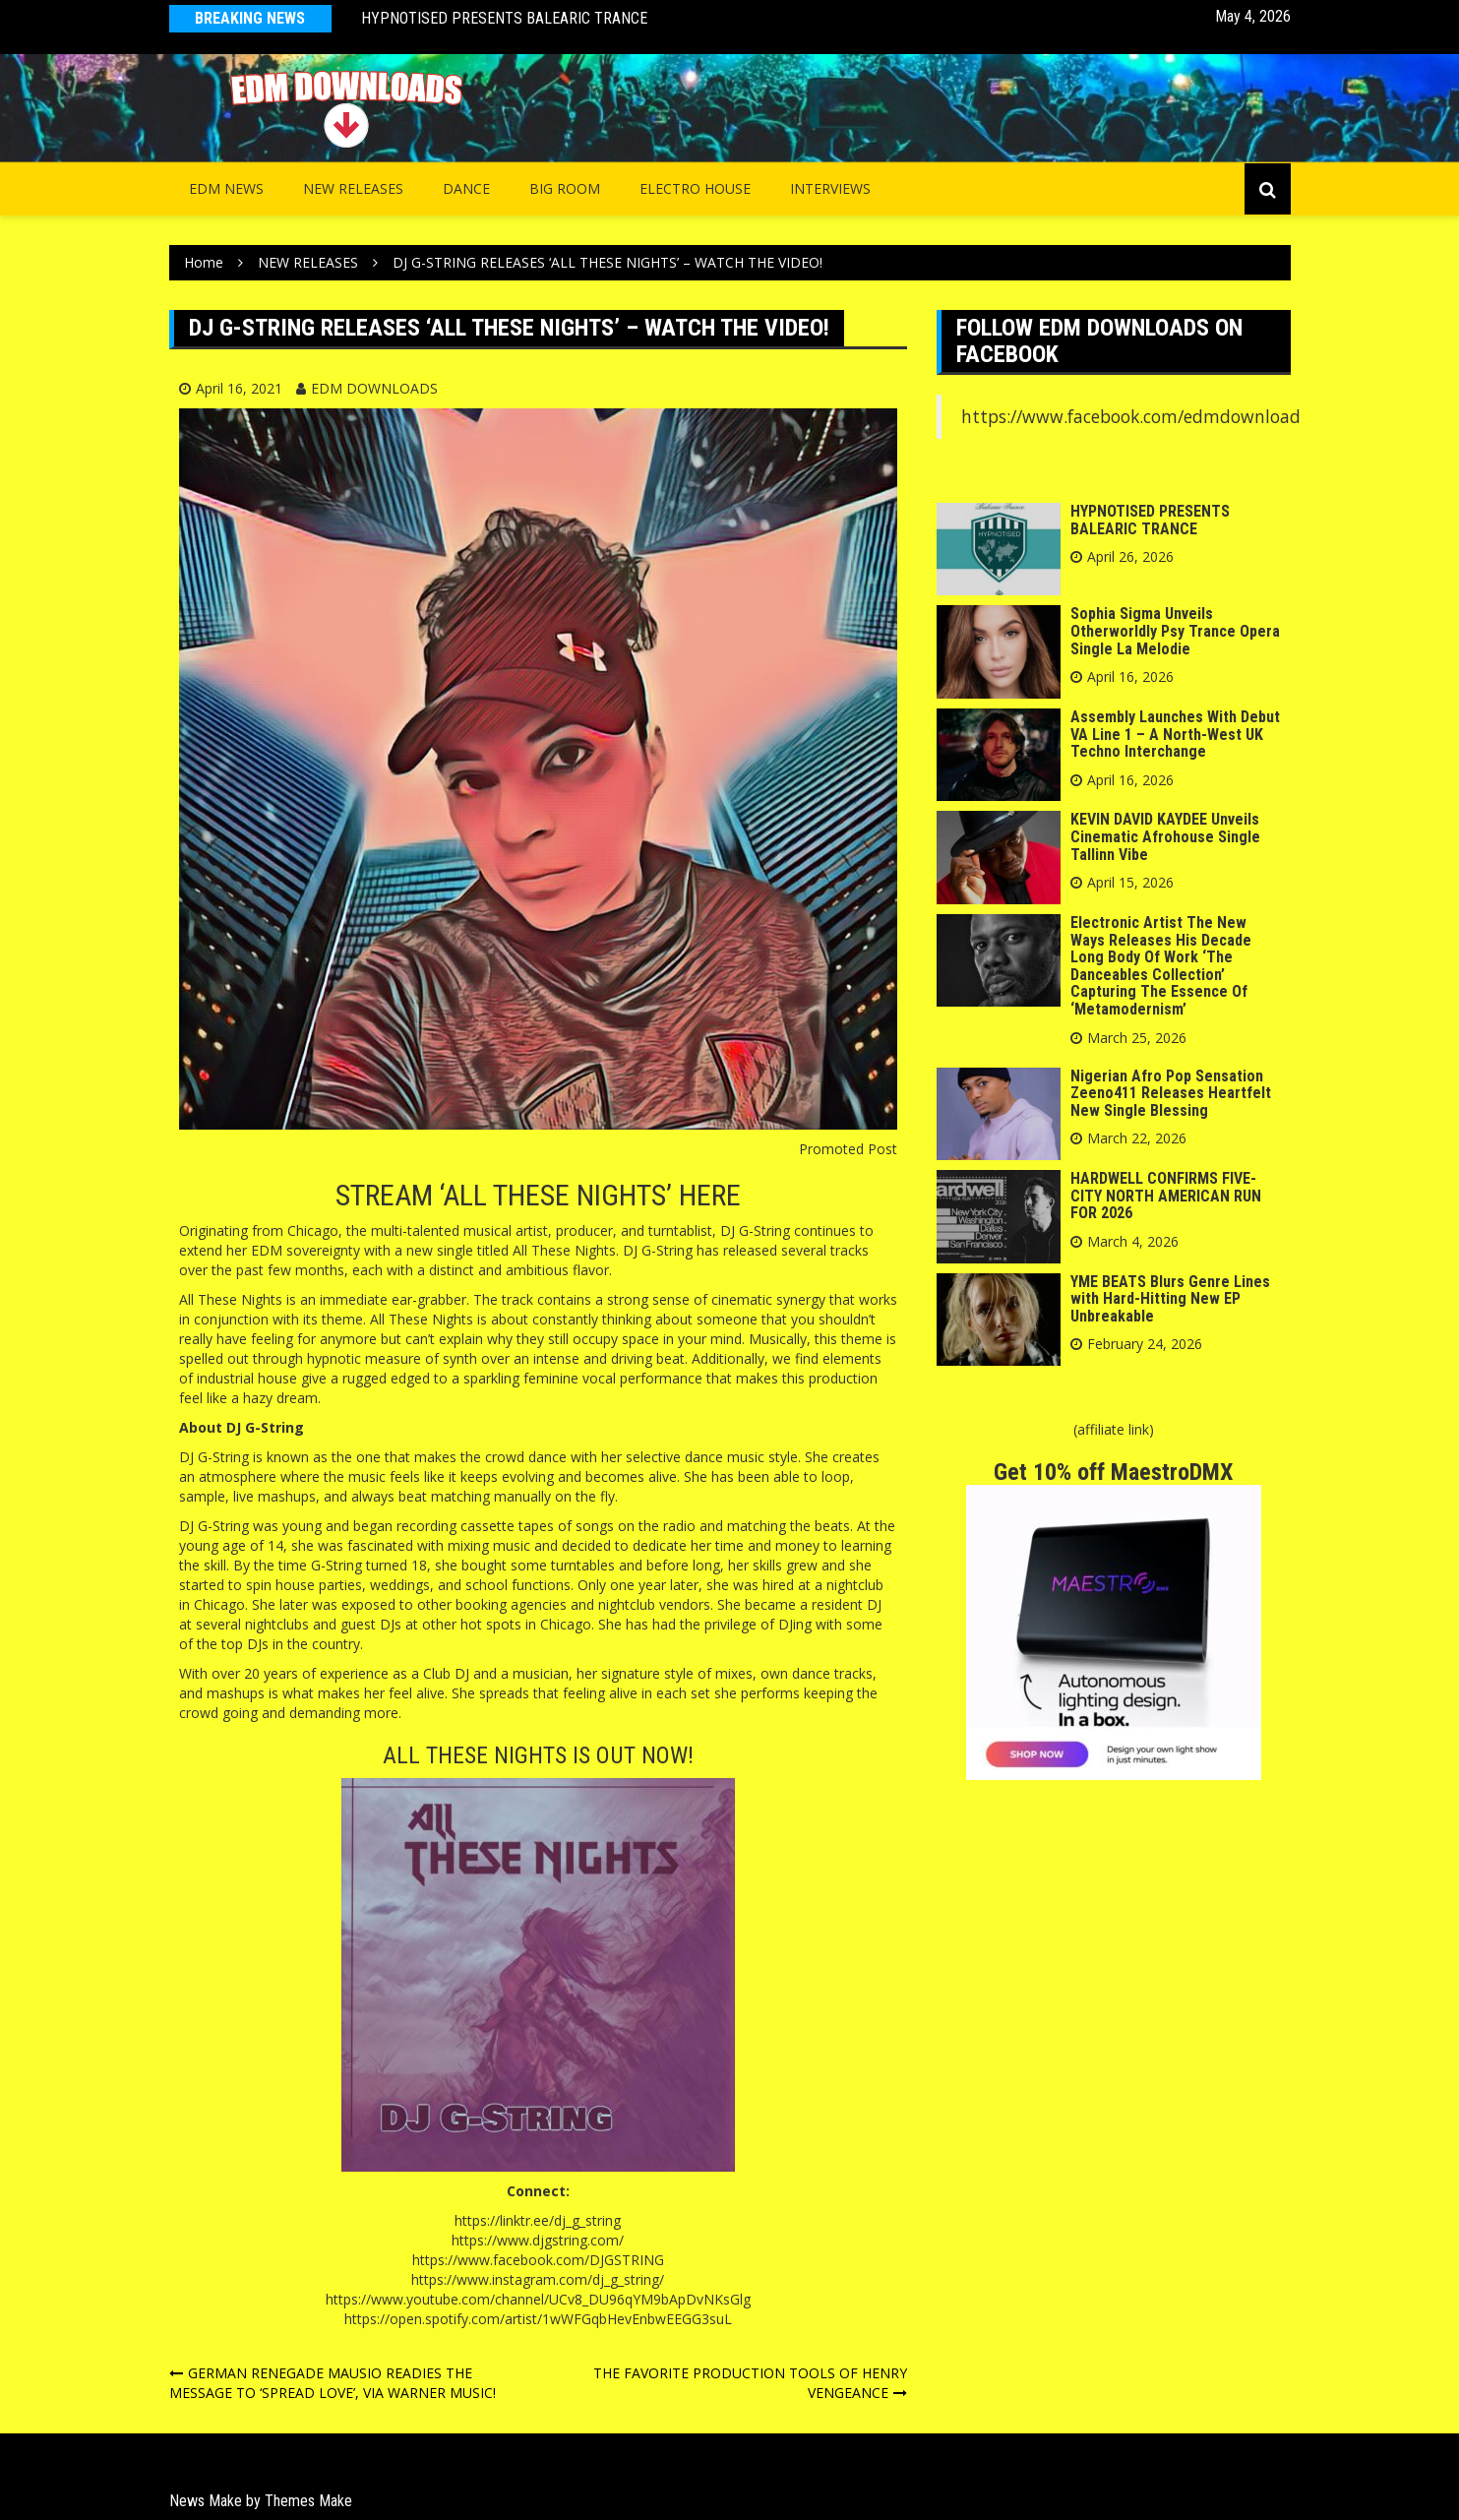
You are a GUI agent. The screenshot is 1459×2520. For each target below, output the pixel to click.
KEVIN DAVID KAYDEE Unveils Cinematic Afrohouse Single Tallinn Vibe (1165, 836)
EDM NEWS (226, 188)
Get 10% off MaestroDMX (1113, 1472)
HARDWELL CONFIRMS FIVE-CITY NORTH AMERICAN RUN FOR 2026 (1165, 1195)
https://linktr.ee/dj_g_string (538, 2220)
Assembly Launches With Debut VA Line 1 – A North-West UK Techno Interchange (1175, 734)
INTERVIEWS (830, 188)
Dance (466, 188)
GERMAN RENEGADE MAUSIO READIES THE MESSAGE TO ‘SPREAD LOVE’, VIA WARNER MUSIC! (332, 2383)
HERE (710, 1195)
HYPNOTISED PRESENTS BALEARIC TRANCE (504, 18)
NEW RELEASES (353, 188)
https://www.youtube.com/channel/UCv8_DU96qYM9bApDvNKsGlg (538, 2299)
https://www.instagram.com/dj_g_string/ (537, 2279)
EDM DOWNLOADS (374, 388)
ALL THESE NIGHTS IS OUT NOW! (538, 1755)
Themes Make (308, 2500)
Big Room (564, 188)
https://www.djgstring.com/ (538, 2240)
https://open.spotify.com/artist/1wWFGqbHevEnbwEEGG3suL (538, 2318)
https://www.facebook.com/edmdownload (1131, 416)
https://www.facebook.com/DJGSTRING (538, 2259)
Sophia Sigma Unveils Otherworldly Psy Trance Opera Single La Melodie (1175, 630)
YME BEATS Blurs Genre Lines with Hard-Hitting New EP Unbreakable (1170, 1298)
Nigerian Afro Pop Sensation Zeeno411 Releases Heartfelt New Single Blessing (1170, 1093)
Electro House (695, 188)
